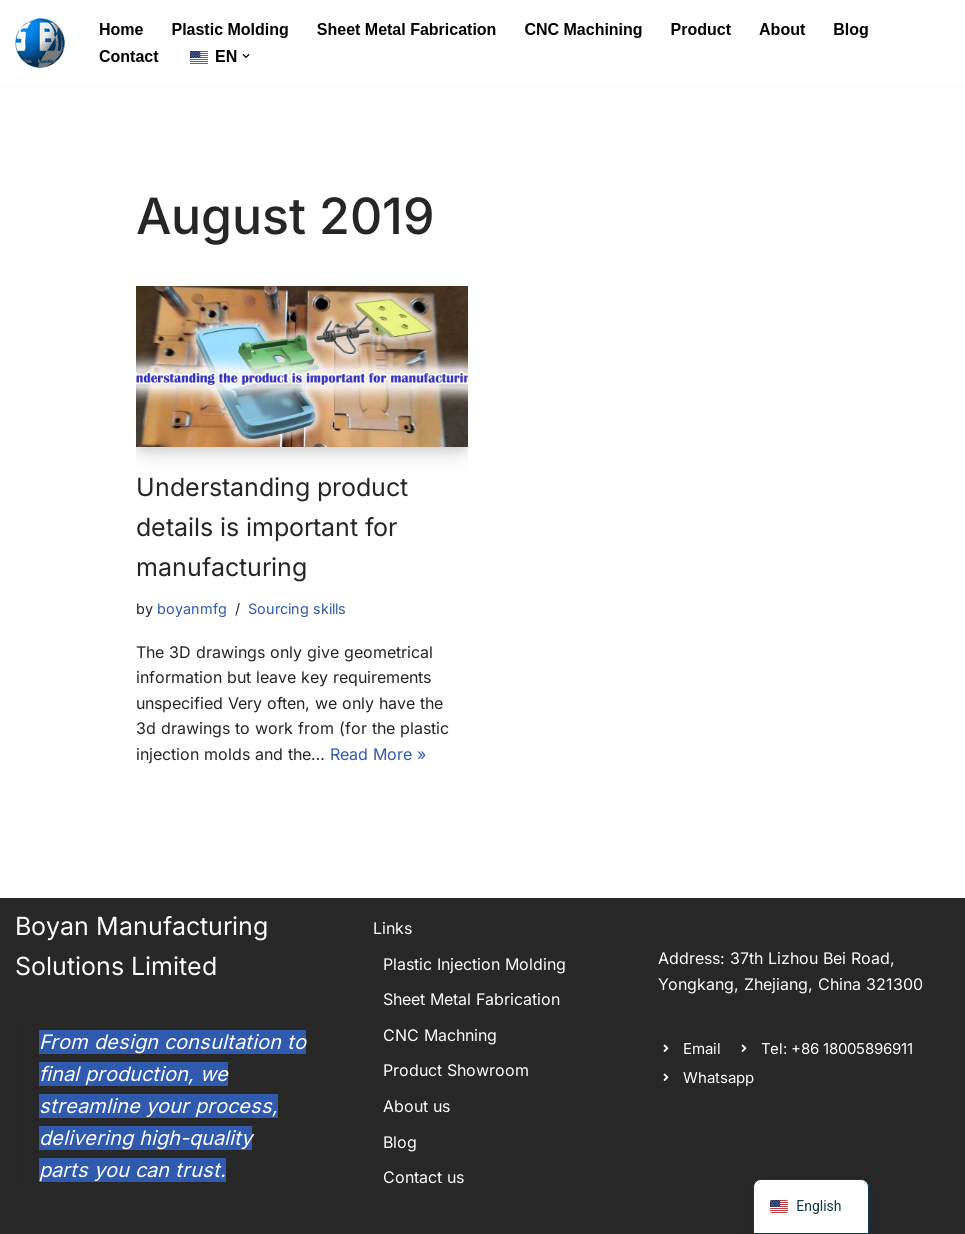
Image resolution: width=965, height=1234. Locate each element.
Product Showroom (456, 1070)
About (782, 29)
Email (702, 1048)
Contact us (423, 1177)
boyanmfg (192, 608)
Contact (129, 56)
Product (701, 29)
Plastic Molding (229, 29)
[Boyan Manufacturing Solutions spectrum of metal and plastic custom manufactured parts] (40, 43)
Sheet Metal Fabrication (407, 29)
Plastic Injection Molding (474, 964)
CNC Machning (440, 1035)
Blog (851, 29)
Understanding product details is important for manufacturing (272, 527)
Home (121, 29)
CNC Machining (583, 29)
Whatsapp (718, 1077)
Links (392, 928)
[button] (246, 56)
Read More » (378, 754)
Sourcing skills (297, 608)
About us (416, 1106)
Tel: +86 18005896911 (837, 1048)
